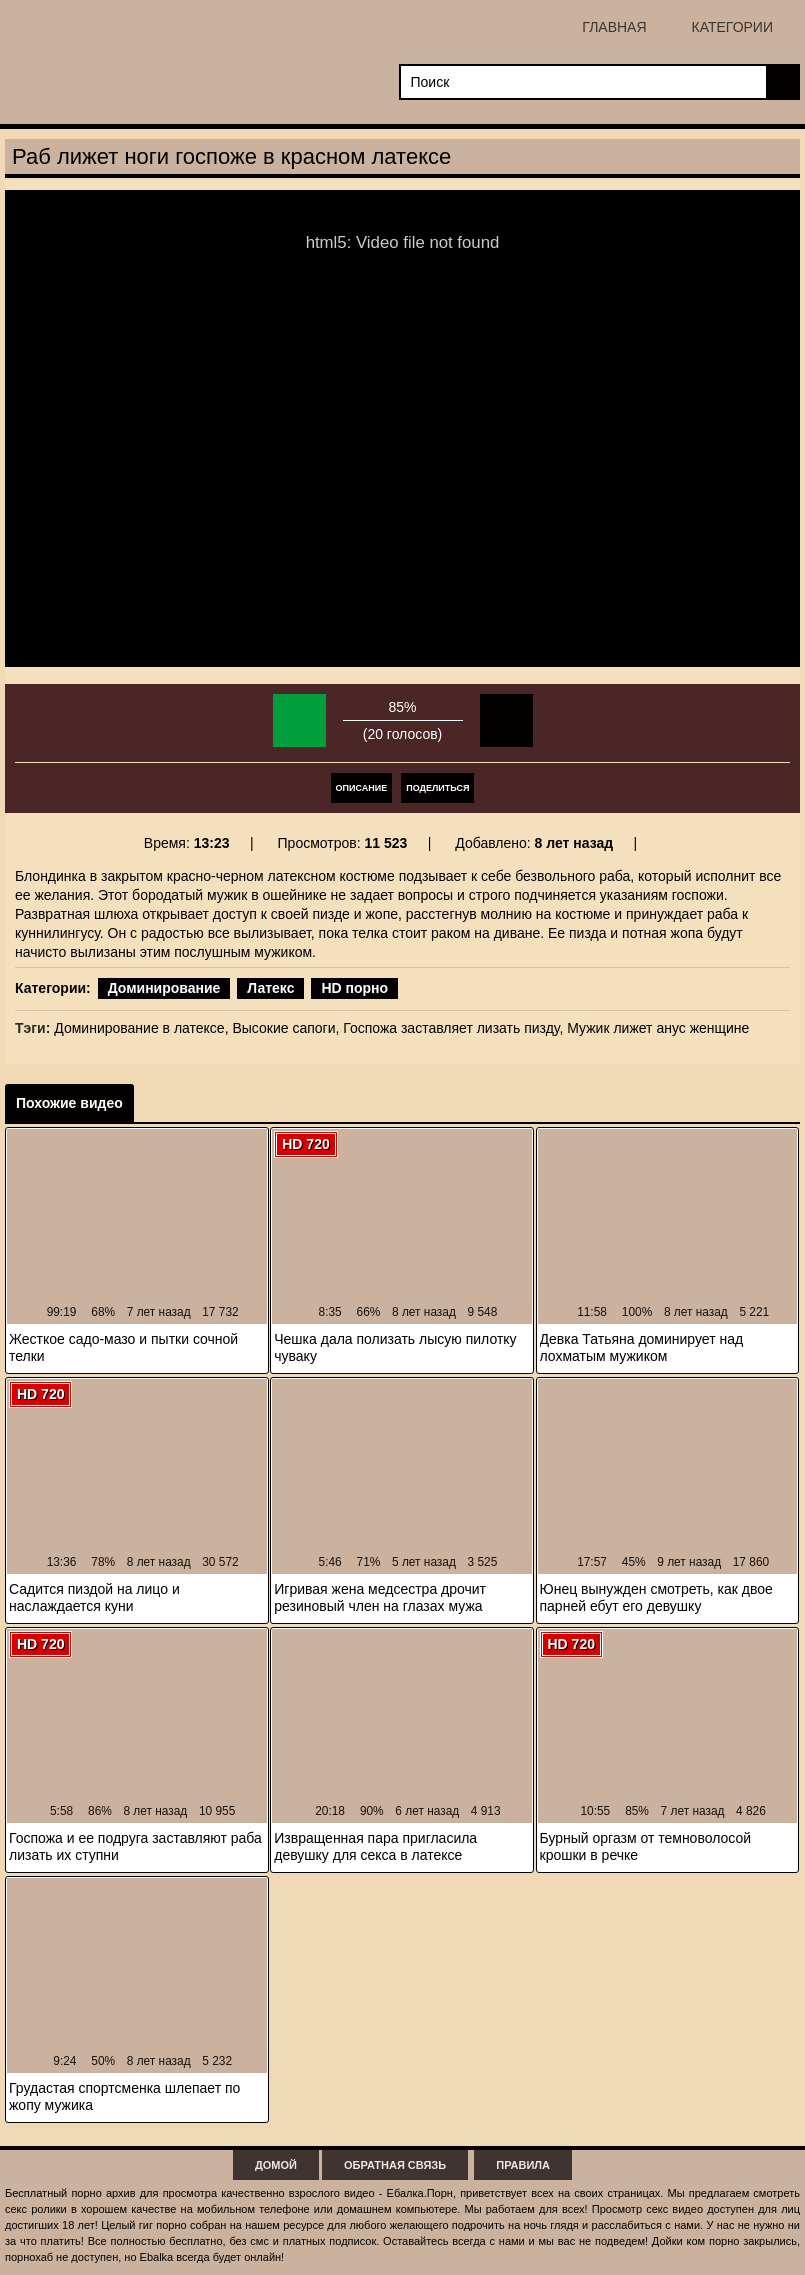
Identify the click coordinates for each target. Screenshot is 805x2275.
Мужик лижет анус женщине (658, 1028)
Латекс (270, 988)
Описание (362, 788)
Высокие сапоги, (285, 1028)
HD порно (354, 988)
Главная (614, 27)
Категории (732, 27)
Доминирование (164, 988)
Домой (276, 2165)
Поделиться (437, 788)
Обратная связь (395, 2165)
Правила (523, 2165)
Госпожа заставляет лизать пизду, (453, 1028)
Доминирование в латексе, (141, 1028)
